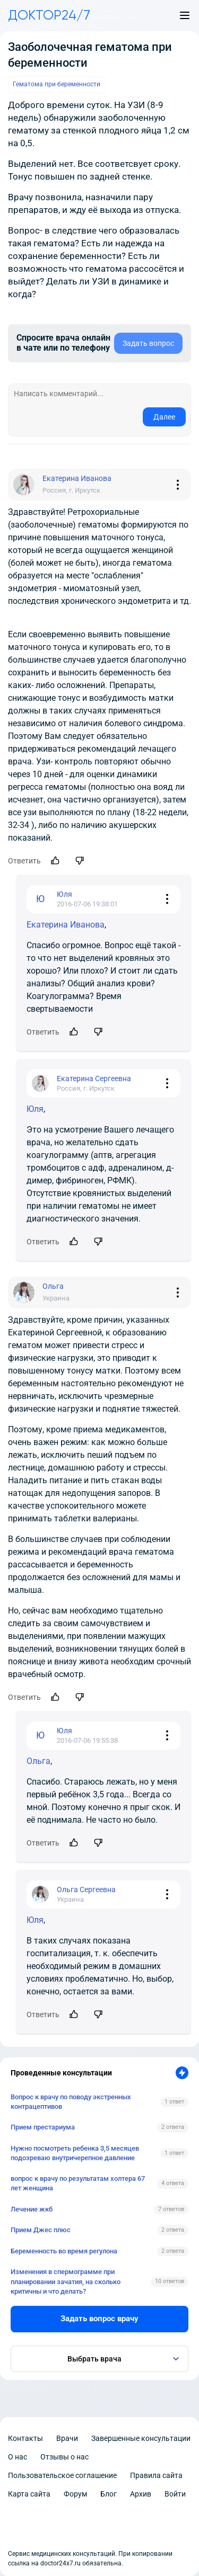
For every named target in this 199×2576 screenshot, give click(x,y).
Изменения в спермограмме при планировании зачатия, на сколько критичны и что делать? (65, 2281)
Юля (35, 1109)
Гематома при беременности (56, 84)
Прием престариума (43, 2127)
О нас (17, 2457)
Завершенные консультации (141, 2438)
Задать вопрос (148, 343)
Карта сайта (29, 2494)
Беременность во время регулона (64, 2251)
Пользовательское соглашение (62, 2475)
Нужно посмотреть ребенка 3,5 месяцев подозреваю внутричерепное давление (75, 2153)
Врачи (67, 2438)
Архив (140, 2494)
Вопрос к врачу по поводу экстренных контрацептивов (71, 2101)
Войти (175, 2494)
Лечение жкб (32, 2209)
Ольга (38, 1761)
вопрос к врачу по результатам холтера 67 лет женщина (78, 2183)
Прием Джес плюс (41, 2230)
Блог (108, 2494)
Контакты (25, 2438)
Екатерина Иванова (66, 925)
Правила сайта (156, 2475)
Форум (75, 2494)
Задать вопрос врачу (99, 2318)
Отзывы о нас (64, 2457)
